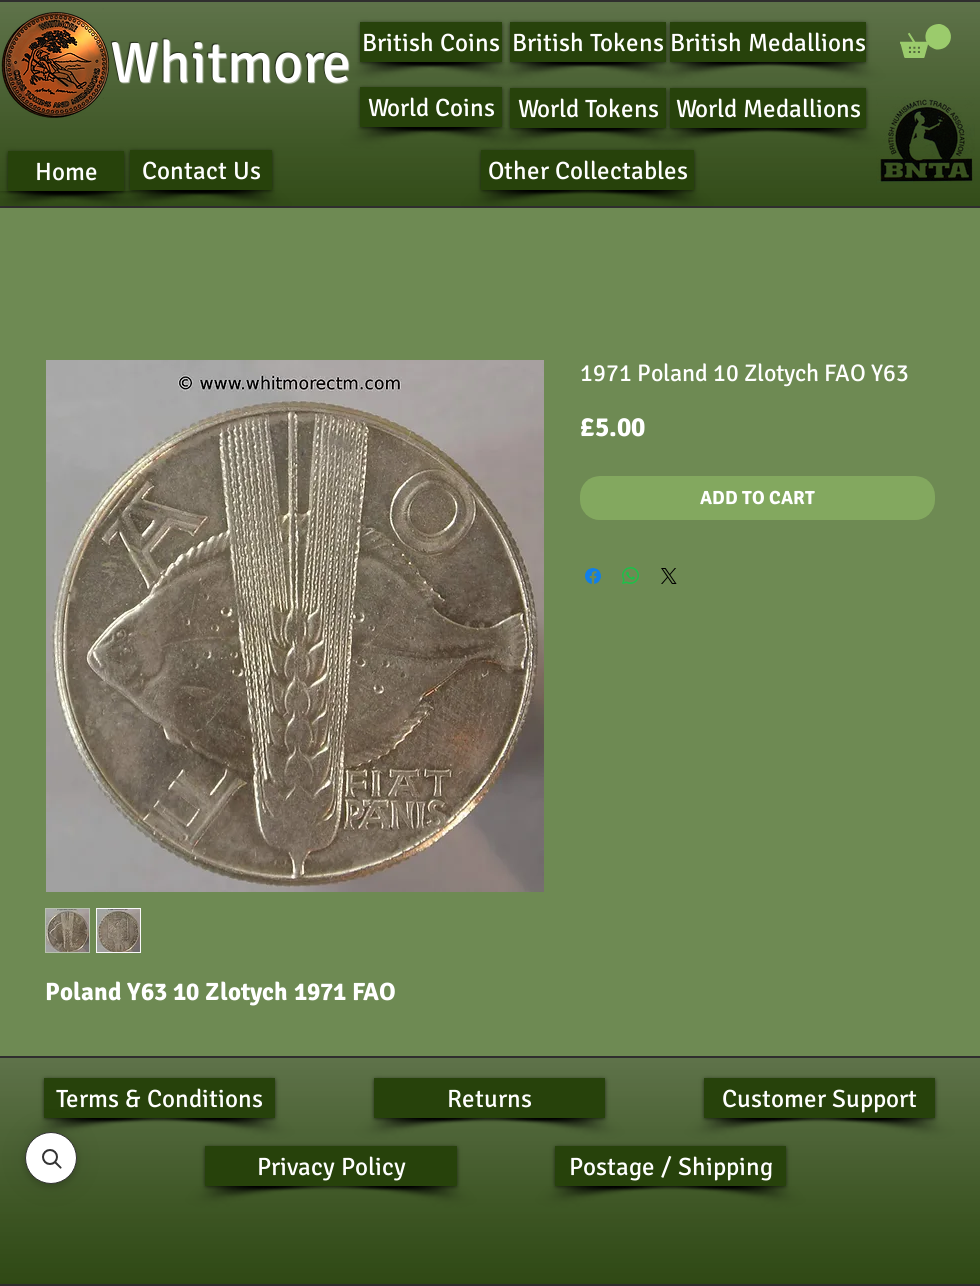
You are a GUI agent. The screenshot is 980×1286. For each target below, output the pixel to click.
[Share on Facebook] (593, 576)
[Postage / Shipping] (670, 1166)
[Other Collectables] (587, 170)
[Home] (66, 171)
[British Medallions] (768, 42)
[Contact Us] (201, 170)
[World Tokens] (588, 108)
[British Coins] (431, 42)
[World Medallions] (768, 108)
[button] (925, 41)
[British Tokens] (588, 42)
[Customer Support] (819, 1098)
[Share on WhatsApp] (631, 576)
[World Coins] (431, 107)
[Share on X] (669, 576)
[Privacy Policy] (331, 1166)
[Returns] (489, 1098)
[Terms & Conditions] (159, 1098)
